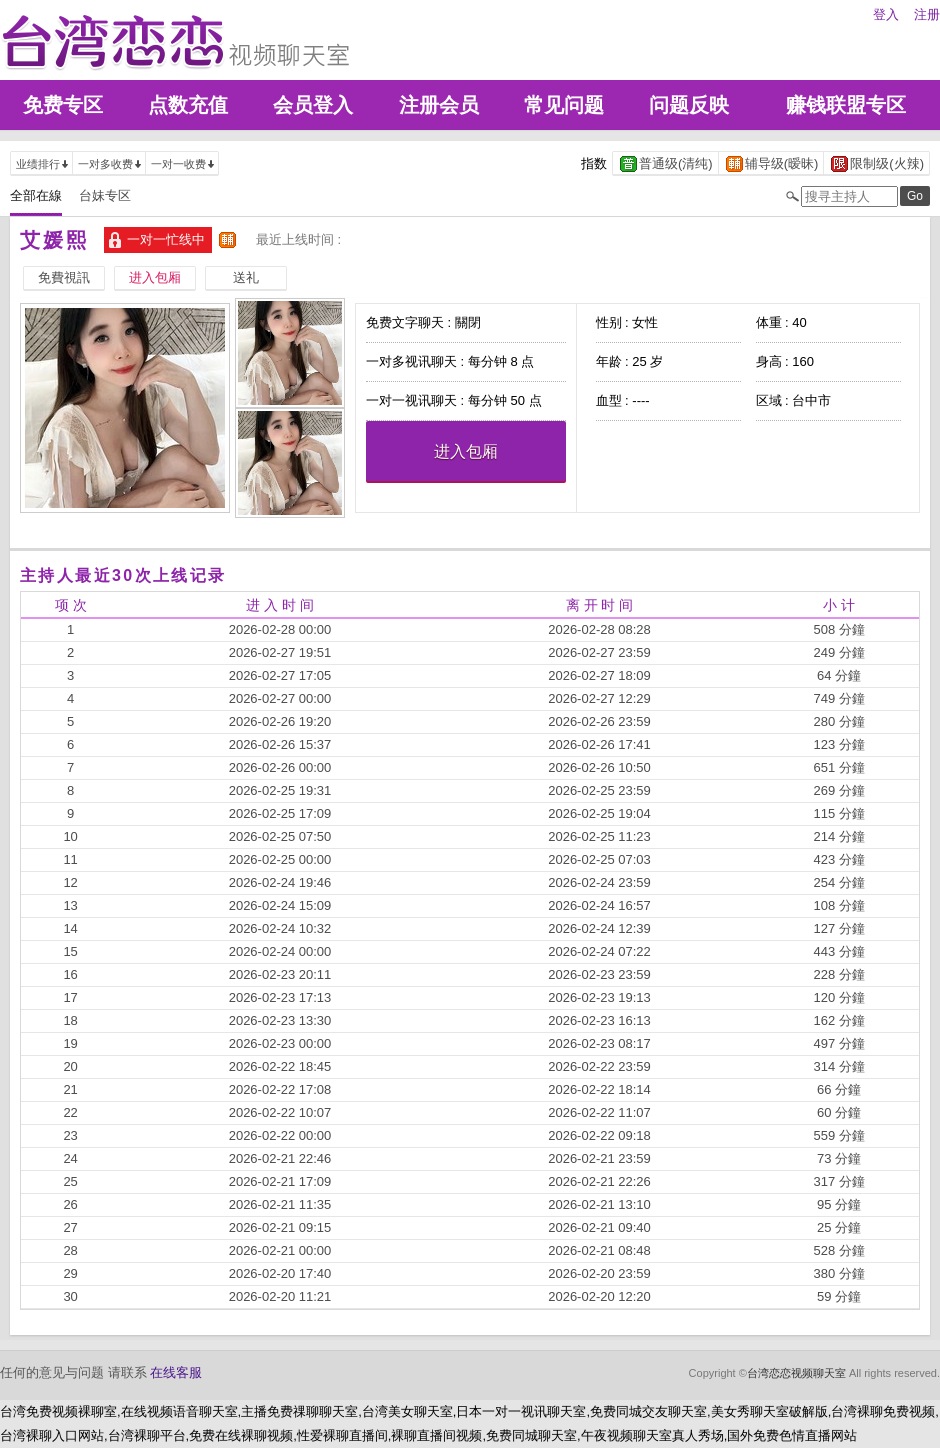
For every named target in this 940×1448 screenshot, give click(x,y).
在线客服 (176, 1372)
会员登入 (313, 105)
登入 (886, 14)
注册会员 (439, 105)
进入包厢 (466, 451)
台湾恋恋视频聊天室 (796, 1373)
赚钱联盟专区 (846, 105)
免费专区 (63, 105)
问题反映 (689, 105)
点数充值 (188, 105)
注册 (927, 14)
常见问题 (564, 105)
